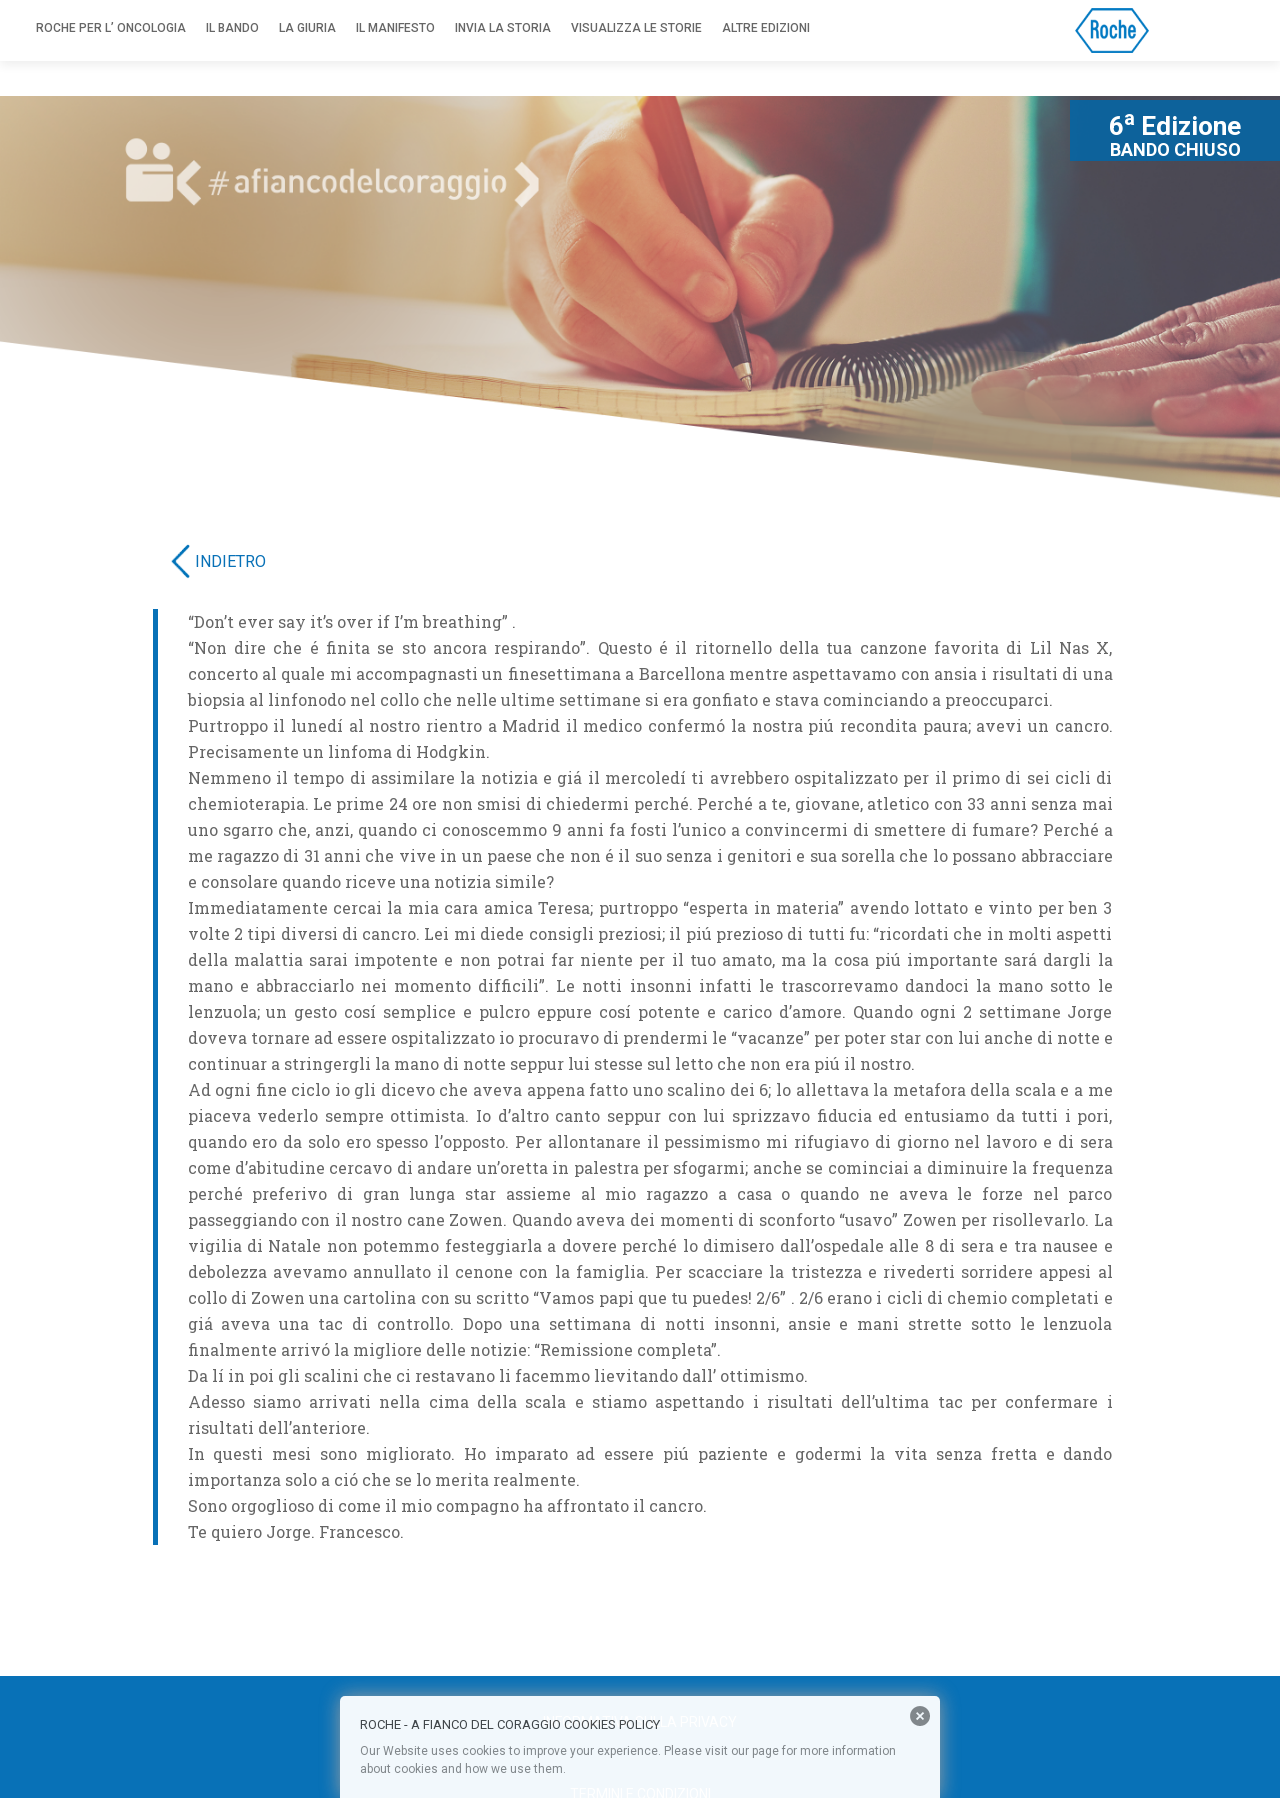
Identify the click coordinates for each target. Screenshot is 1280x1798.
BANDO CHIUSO (1175, 150)
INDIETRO (230, 561)
